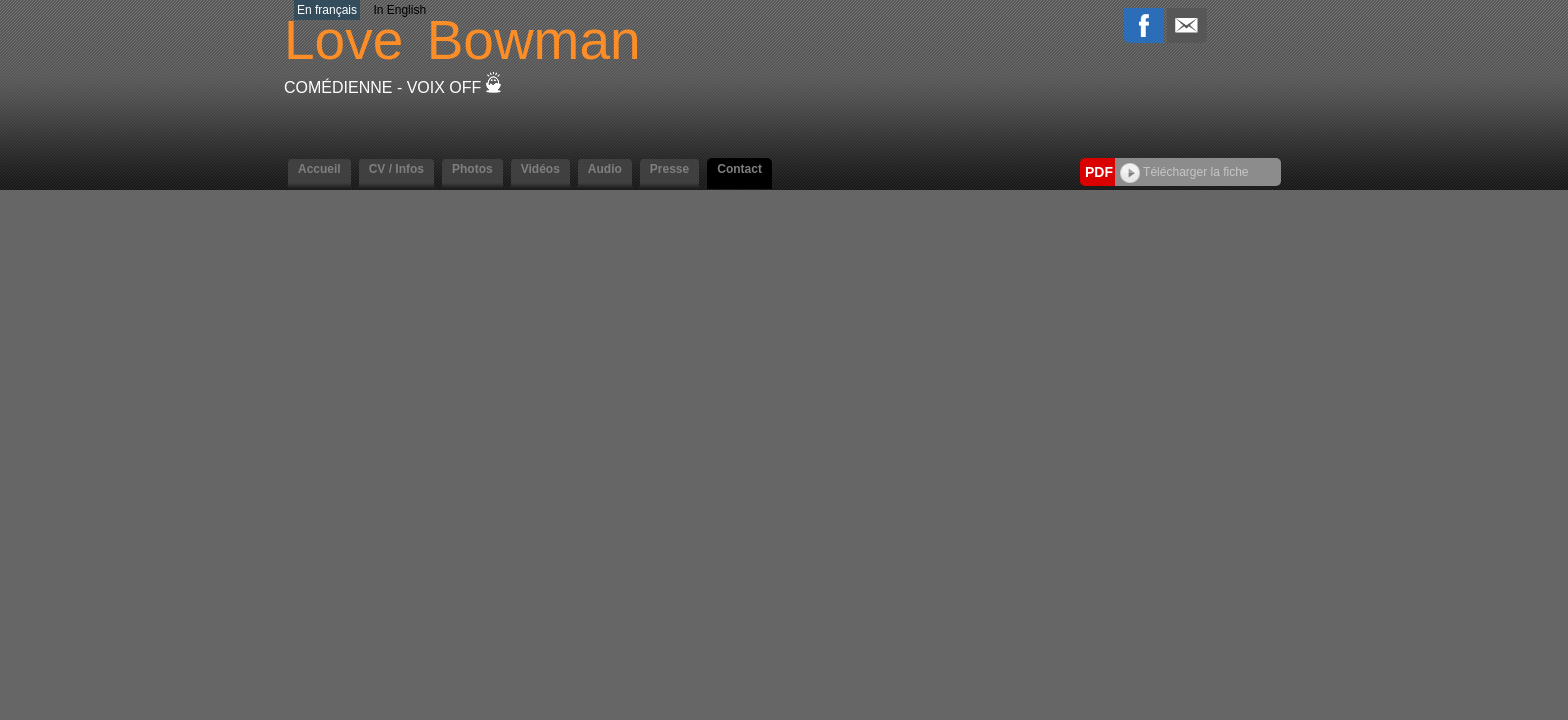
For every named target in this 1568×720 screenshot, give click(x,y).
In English (399, 10)
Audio (605, 169)
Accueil (319, 169)
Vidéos (540, 169)
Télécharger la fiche (1184, 172)
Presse (669, 169)
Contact (739, 169)
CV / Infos (396, 169)
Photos (472, 169)
